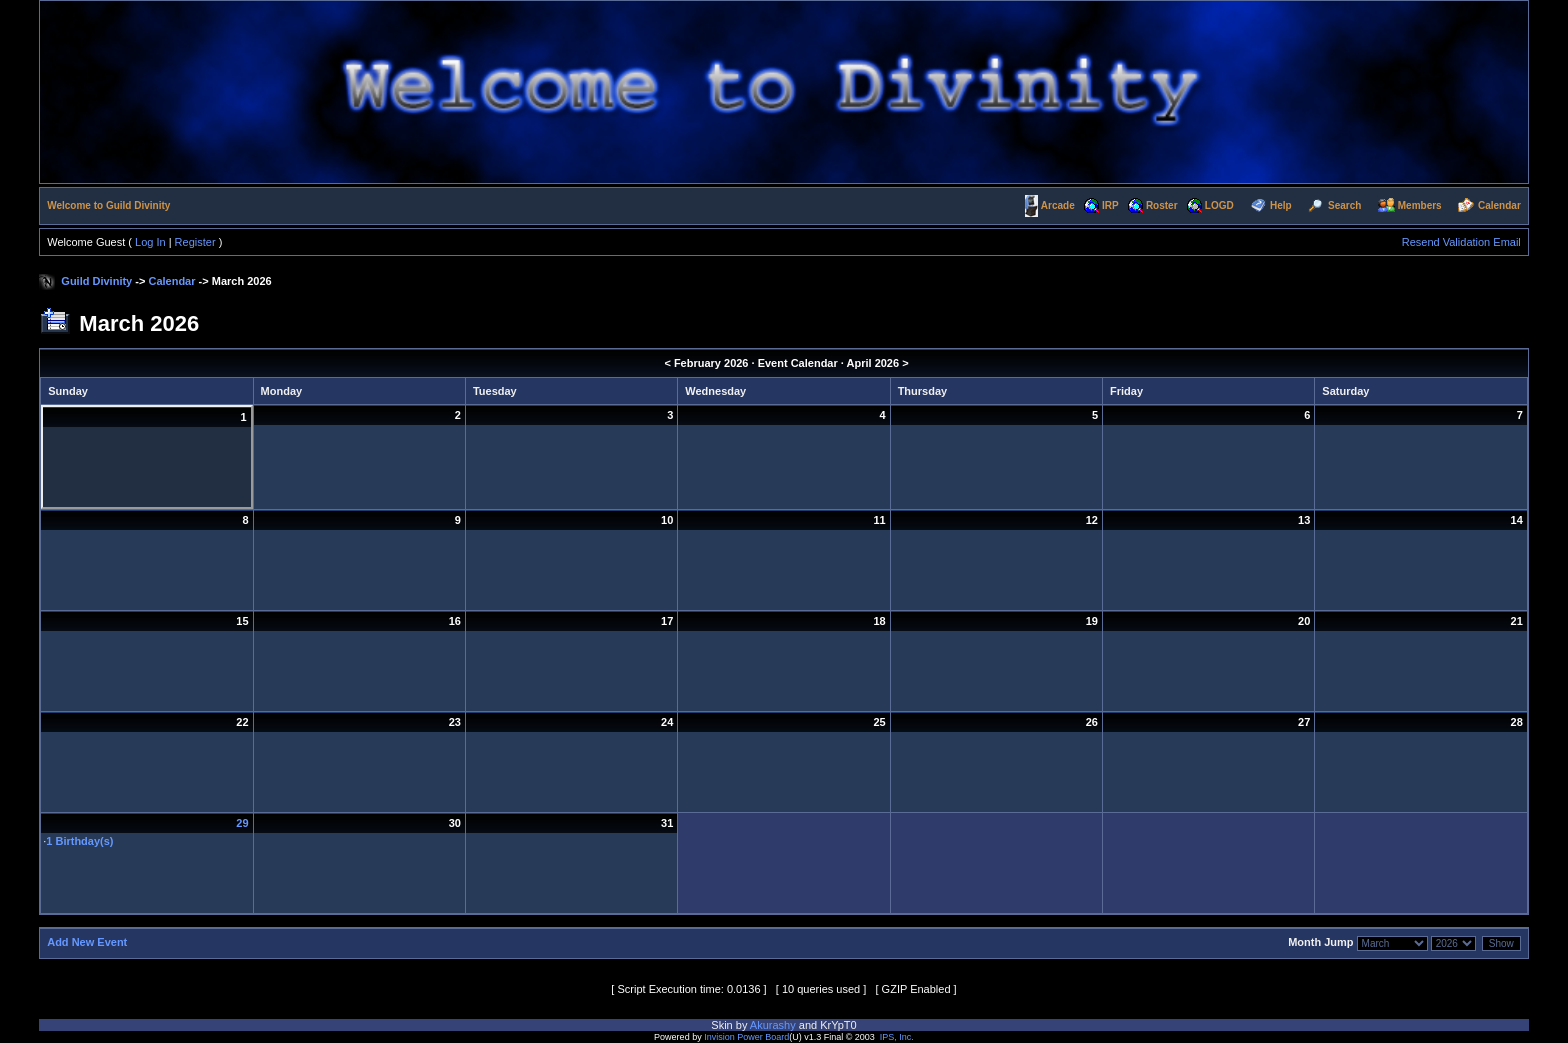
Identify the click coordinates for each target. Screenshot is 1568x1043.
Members (1420, 205)
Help (1281, 205)
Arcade (1058, 205)
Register (195, 242)
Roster (1162, 205)
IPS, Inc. (897, 1037)
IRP (1110, 205)
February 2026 (711, 363)
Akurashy (773, 1025)
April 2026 (873, 363)
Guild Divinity (96, 281)
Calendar (1499, 205)
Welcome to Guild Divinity (108, 205)
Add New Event (87, 942)
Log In (150, 242)
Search (1344, 205)
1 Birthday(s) (79, 841)
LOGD (1219, 205)
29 (242, 823)
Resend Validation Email (1461, 242)
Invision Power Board (746, 1037)
